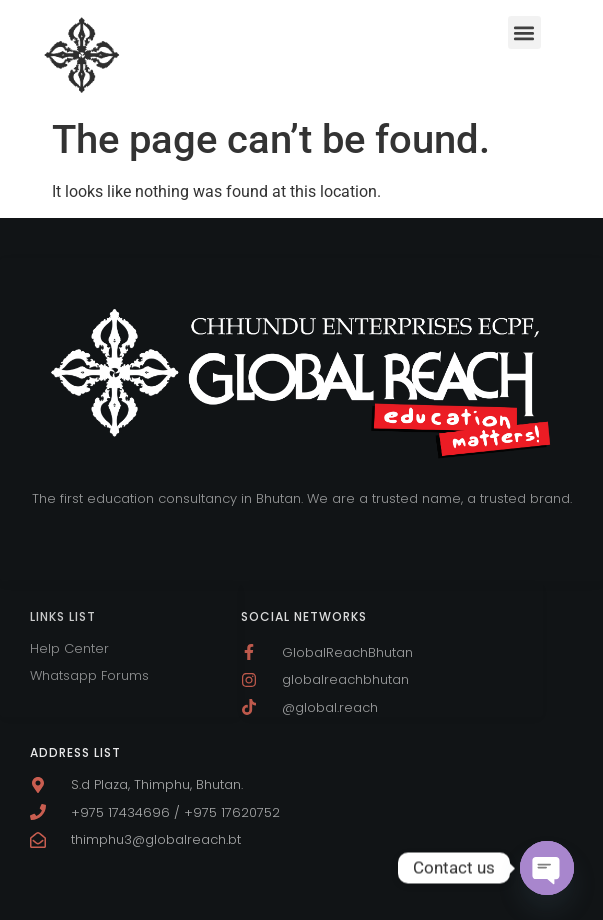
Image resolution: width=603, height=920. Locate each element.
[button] (524, 32)
